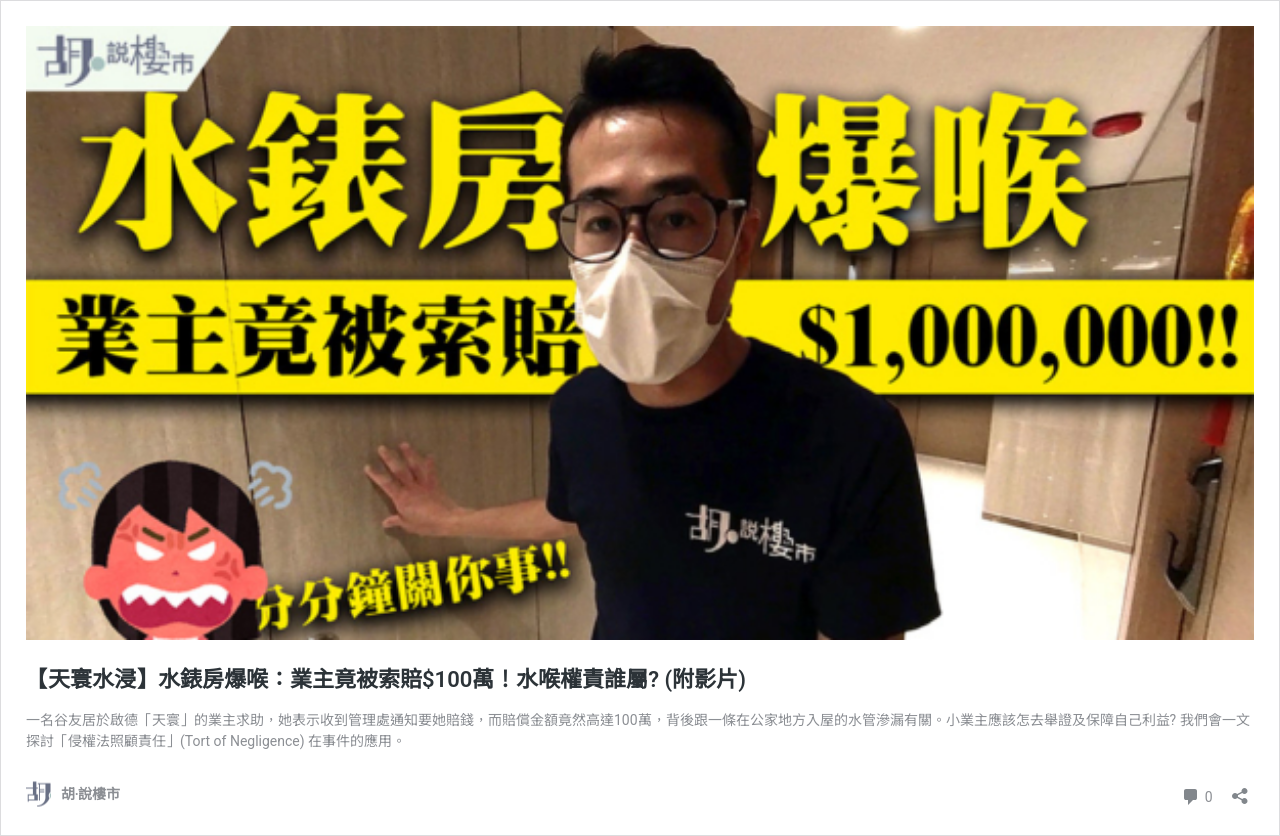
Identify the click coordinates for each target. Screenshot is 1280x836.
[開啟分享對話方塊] (1240, 789)
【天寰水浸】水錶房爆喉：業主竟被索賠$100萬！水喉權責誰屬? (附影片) (386, 679)
